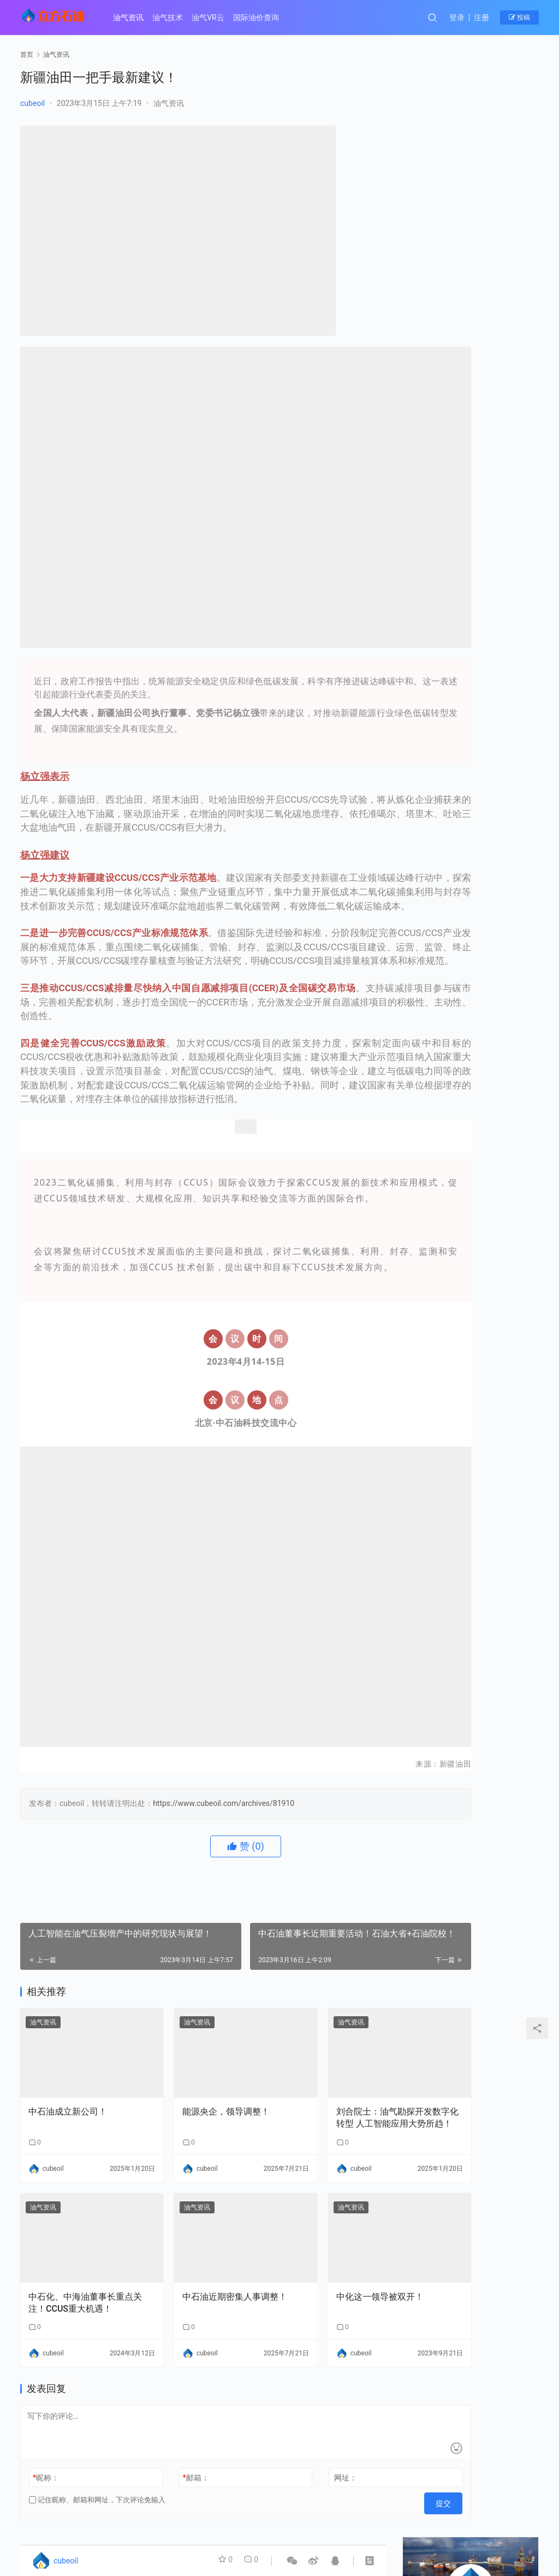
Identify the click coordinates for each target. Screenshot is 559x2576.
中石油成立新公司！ (67, 2067)
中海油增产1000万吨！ (457, 319)
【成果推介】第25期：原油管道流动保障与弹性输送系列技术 (433, 784)
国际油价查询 (264, 17)
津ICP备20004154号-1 (203, 2529)
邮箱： (167, 2416)
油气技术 (175, 17)
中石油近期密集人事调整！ (197, 2240)
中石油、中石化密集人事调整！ (471, 369)
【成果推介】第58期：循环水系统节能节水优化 (433, 1006)
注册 (481, 17)
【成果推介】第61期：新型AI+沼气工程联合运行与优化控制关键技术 (505, 858)
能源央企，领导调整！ (197, 2067)
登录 (457, 17)
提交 (361, 2438)
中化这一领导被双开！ (323, 2234)
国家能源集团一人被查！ (460, 388)
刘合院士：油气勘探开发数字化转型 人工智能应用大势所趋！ (329, 2074)
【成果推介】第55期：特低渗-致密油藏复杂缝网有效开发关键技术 (506, 1080)
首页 (26, 54)
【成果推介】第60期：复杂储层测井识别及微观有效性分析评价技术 (433, 932)
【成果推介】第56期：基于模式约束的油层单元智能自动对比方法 (433, 1080)
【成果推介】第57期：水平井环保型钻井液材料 (505, 1006)
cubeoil (32, 103)
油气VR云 (216, 17)
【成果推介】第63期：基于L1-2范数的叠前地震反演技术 (505, 784)
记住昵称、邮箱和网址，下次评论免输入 (97, 2438)
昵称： (46, 2416)
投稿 (519, 17)
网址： (288, 2416)
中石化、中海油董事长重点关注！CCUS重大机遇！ (76, 2241)
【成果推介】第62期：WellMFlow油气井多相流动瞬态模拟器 (433, 858)
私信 (495, 234)
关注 (446, 234)
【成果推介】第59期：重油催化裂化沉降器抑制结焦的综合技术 (505, 932)
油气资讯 (136, 17)
